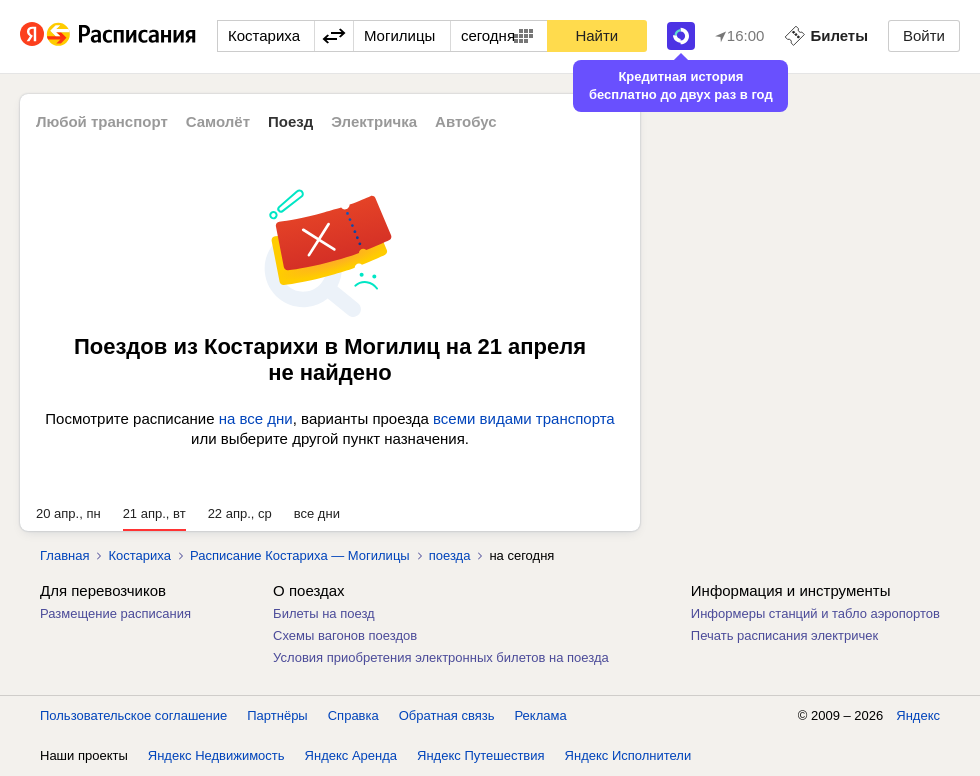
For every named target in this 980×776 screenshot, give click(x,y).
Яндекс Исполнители (628, 755)
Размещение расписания (115, 613)
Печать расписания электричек (784, 635)
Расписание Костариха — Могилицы (300, 555)
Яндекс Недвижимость (216, 755)
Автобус (466, 121)
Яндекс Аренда (351, 755)
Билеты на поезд (324, 613)
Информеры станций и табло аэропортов (815, 613)
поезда (450, 555)
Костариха (139, 555)
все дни (317, 513)
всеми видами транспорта (524, 418)
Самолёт (218, 121)
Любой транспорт (102, 121)
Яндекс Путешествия (481, 755)
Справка (353, 715)
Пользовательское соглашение (133, 715)
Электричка (374, 121)
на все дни (256, 418)
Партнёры (277, 715)
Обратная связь (447, 715)
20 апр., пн (68, 513)
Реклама (541, 715)
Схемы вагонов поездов (345, 635)
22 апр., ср (240, 513)
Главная (64, 555)
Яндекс (918, 715)
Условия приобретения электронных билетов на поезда (441, 657)
